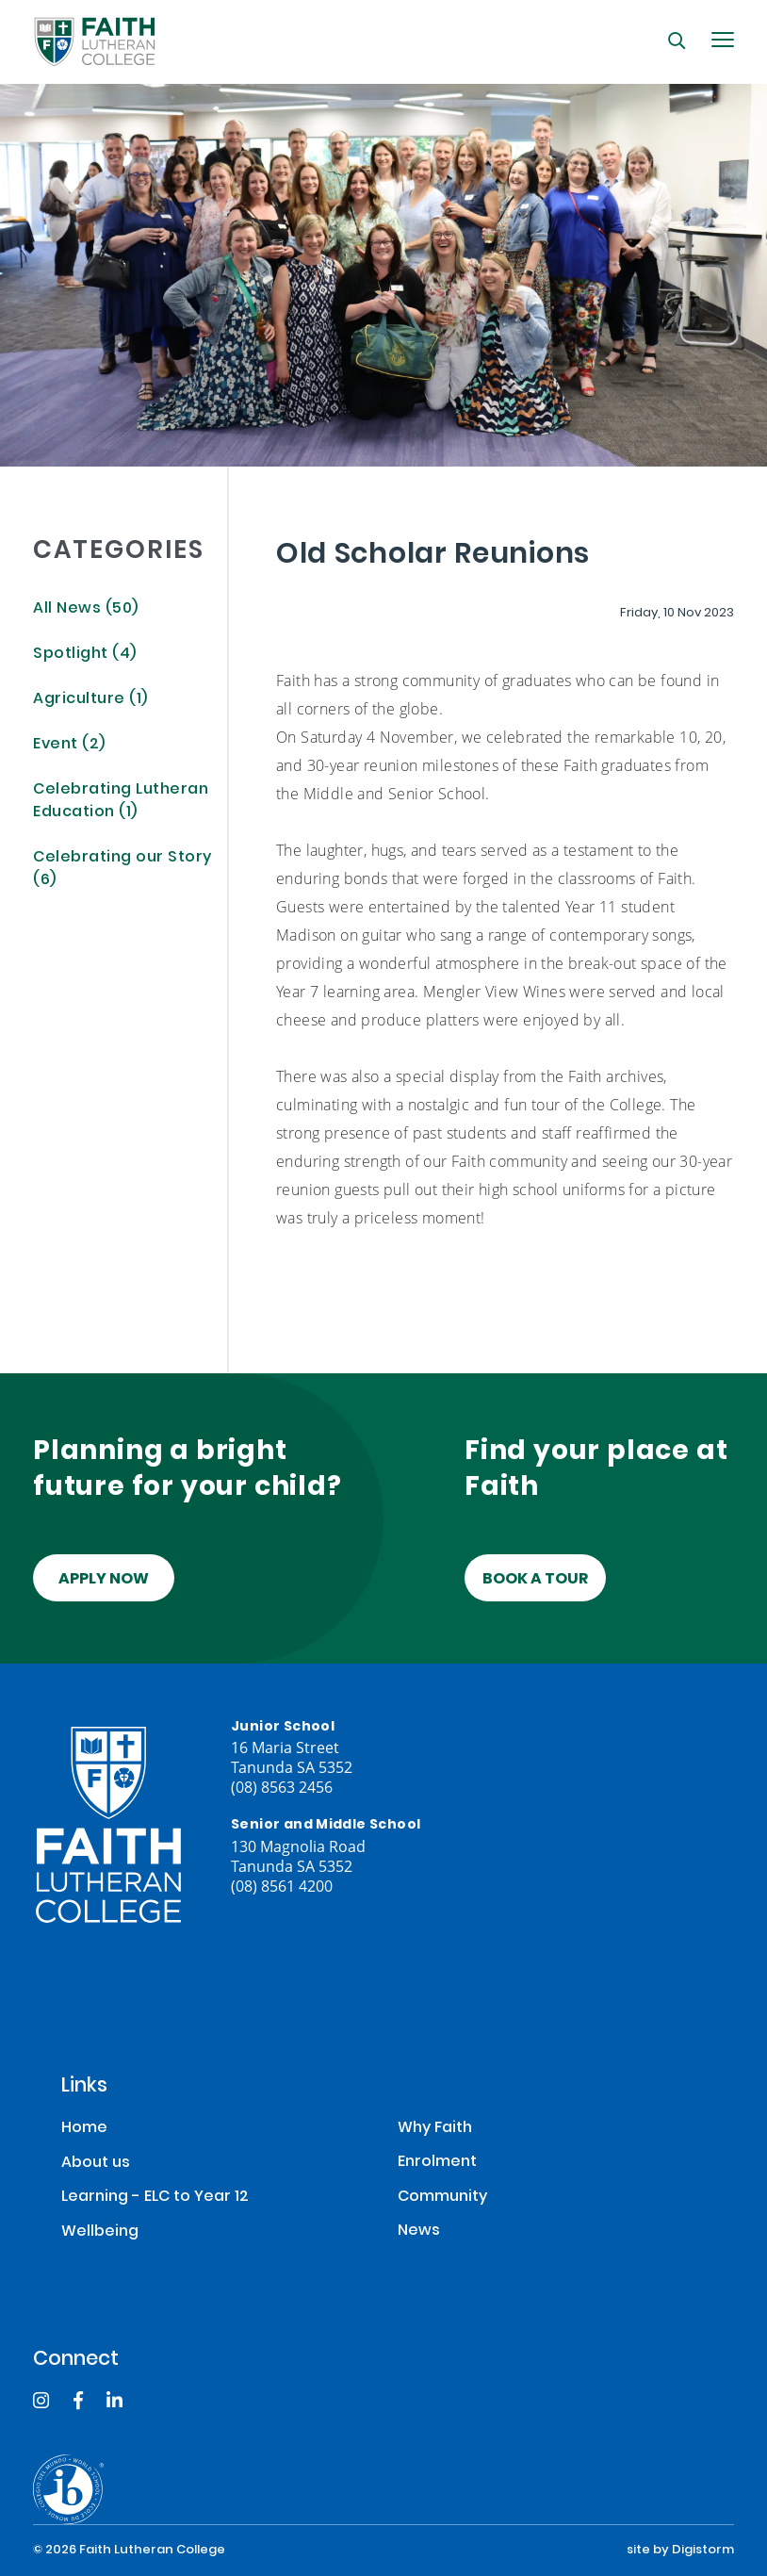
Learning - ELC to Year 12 (155, 2197)
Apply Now (103, 1580)
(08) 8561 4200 (282, 1885)
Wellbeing (100, 2232)
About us (95, 2163)
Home (84, 2129)
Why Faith (435, 2129)
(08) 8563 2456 (282, 1787)
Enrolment (437, 2163)
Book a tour (535, 1580)
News (419, 2231)
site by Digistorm (680, 2550)
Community (442, 2197)
